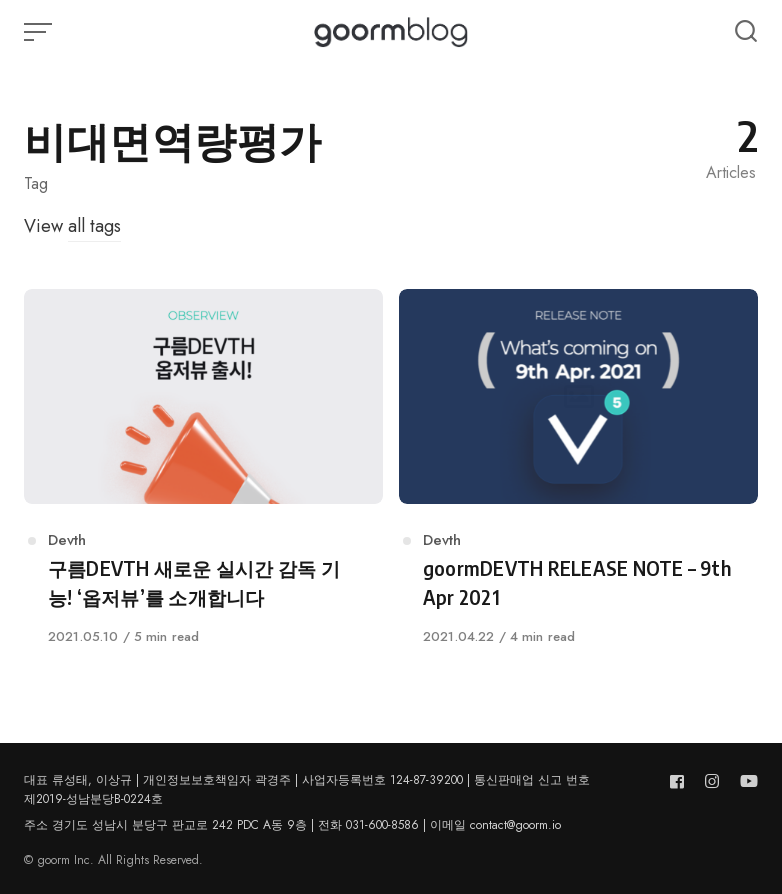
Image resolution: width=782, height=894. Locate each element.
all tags (94, 226)
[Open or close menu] (40, 32)
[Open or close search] (746, 32)
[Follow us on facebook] (681, 781)
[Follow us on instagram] (712, 781)
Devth (67, 540)
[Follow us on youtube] (745, 781)
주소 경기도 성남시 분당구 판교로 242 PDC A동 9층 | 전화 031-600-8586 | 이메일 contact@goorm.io (292, 825)
